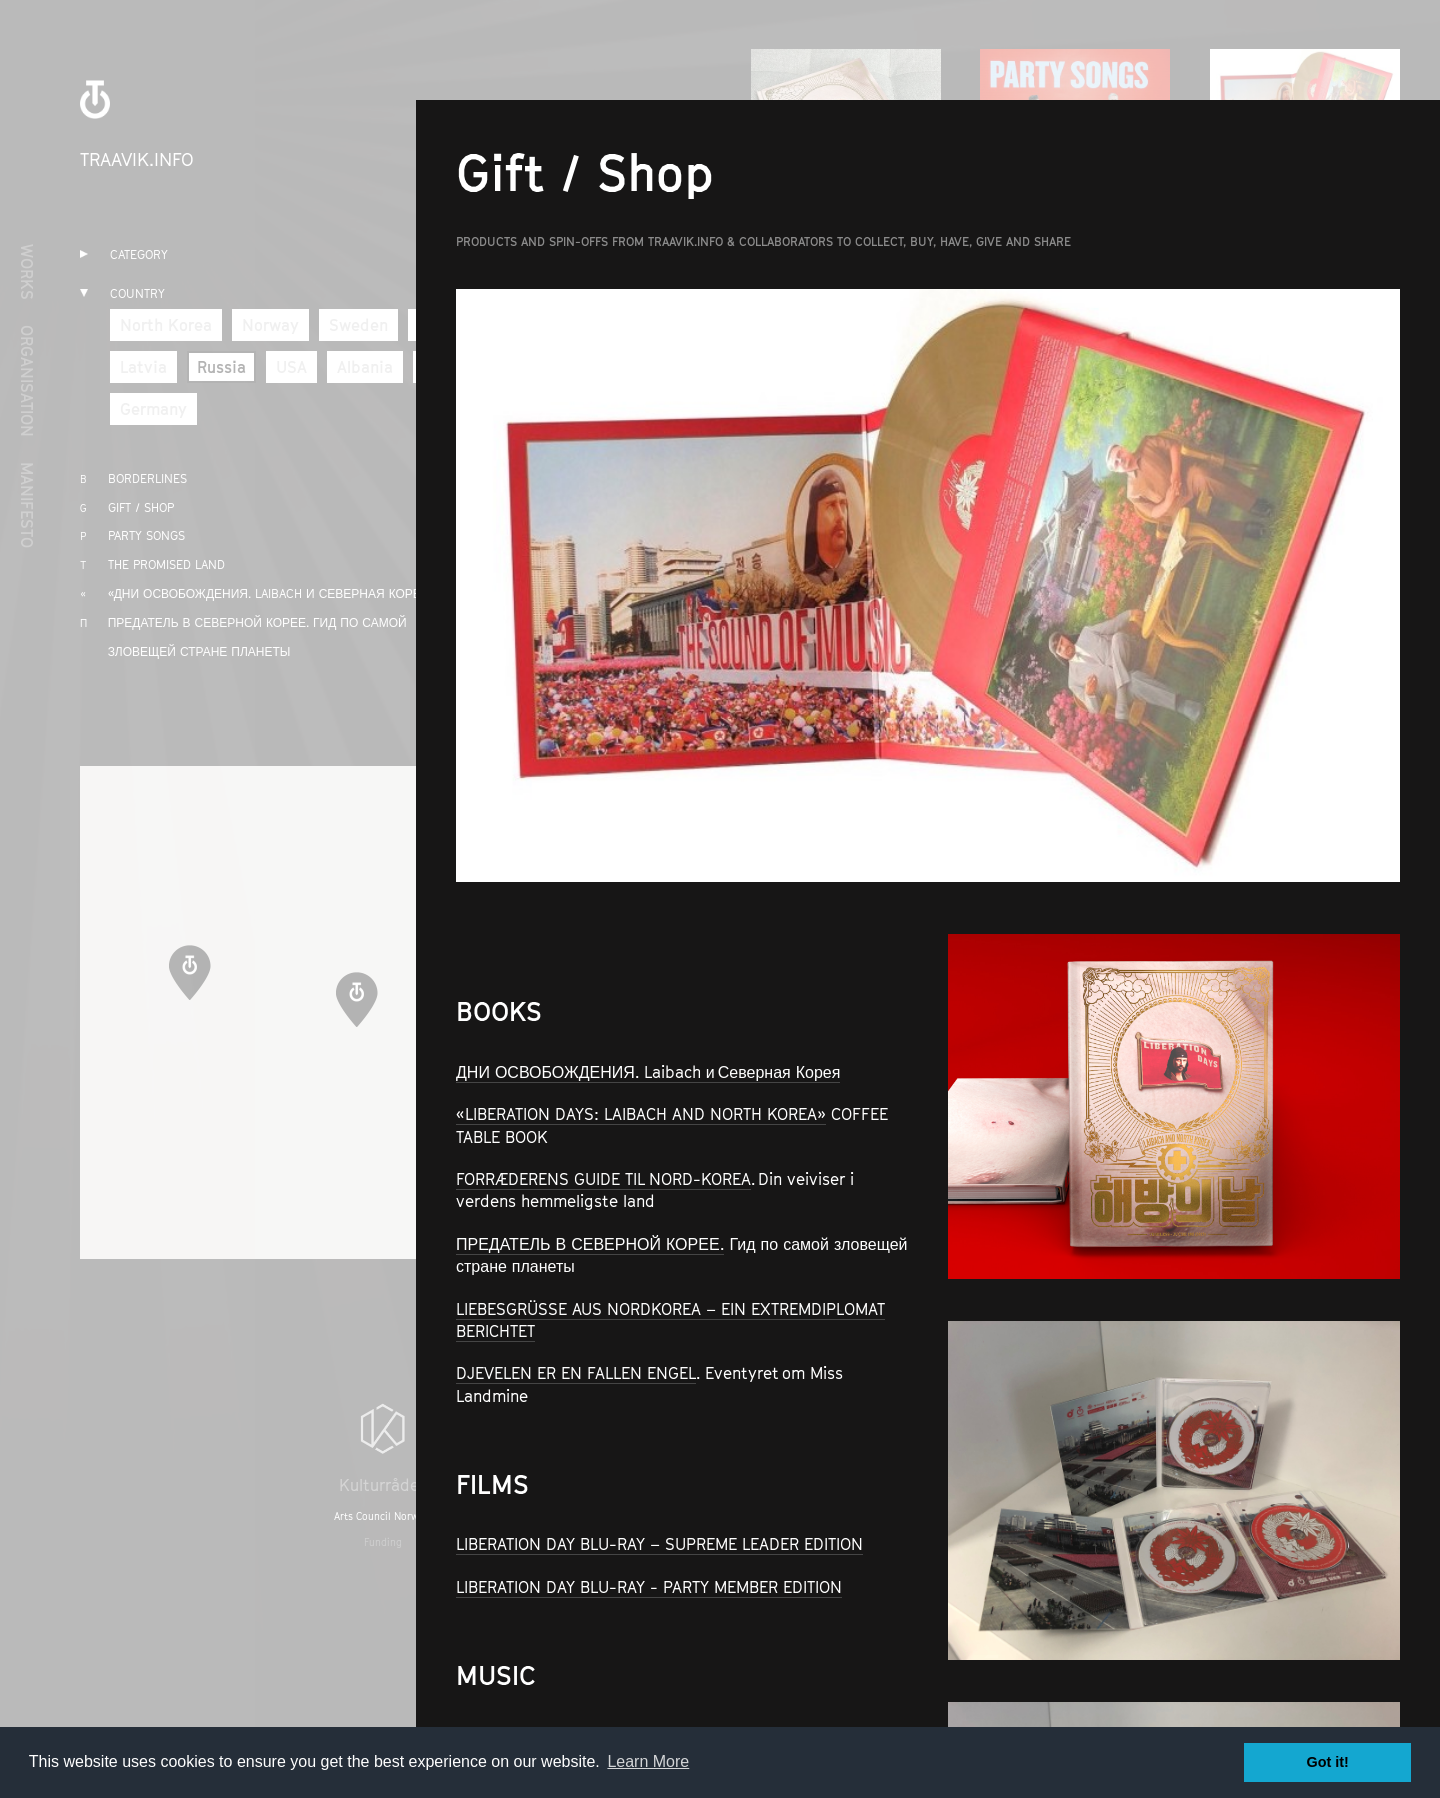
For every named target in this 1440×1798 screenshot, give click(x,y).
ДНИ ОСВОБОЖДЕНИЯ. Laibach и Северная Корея (648, 1072)
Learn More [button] (648, 1761)
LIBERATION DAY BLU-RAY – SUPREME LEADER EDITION (659, 1544)
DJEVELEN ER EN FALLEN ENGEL (576, 1373)
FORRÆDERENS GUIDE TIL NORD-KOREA (603, 1179)
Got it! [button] (1328, 1762)
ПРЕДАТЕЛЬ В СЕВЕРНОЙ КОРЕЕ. (590, 1244)
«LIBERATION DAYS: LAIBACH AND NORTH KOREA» (641, 1114)
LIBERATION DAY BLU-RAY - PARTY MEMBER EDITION (649, 1587)
